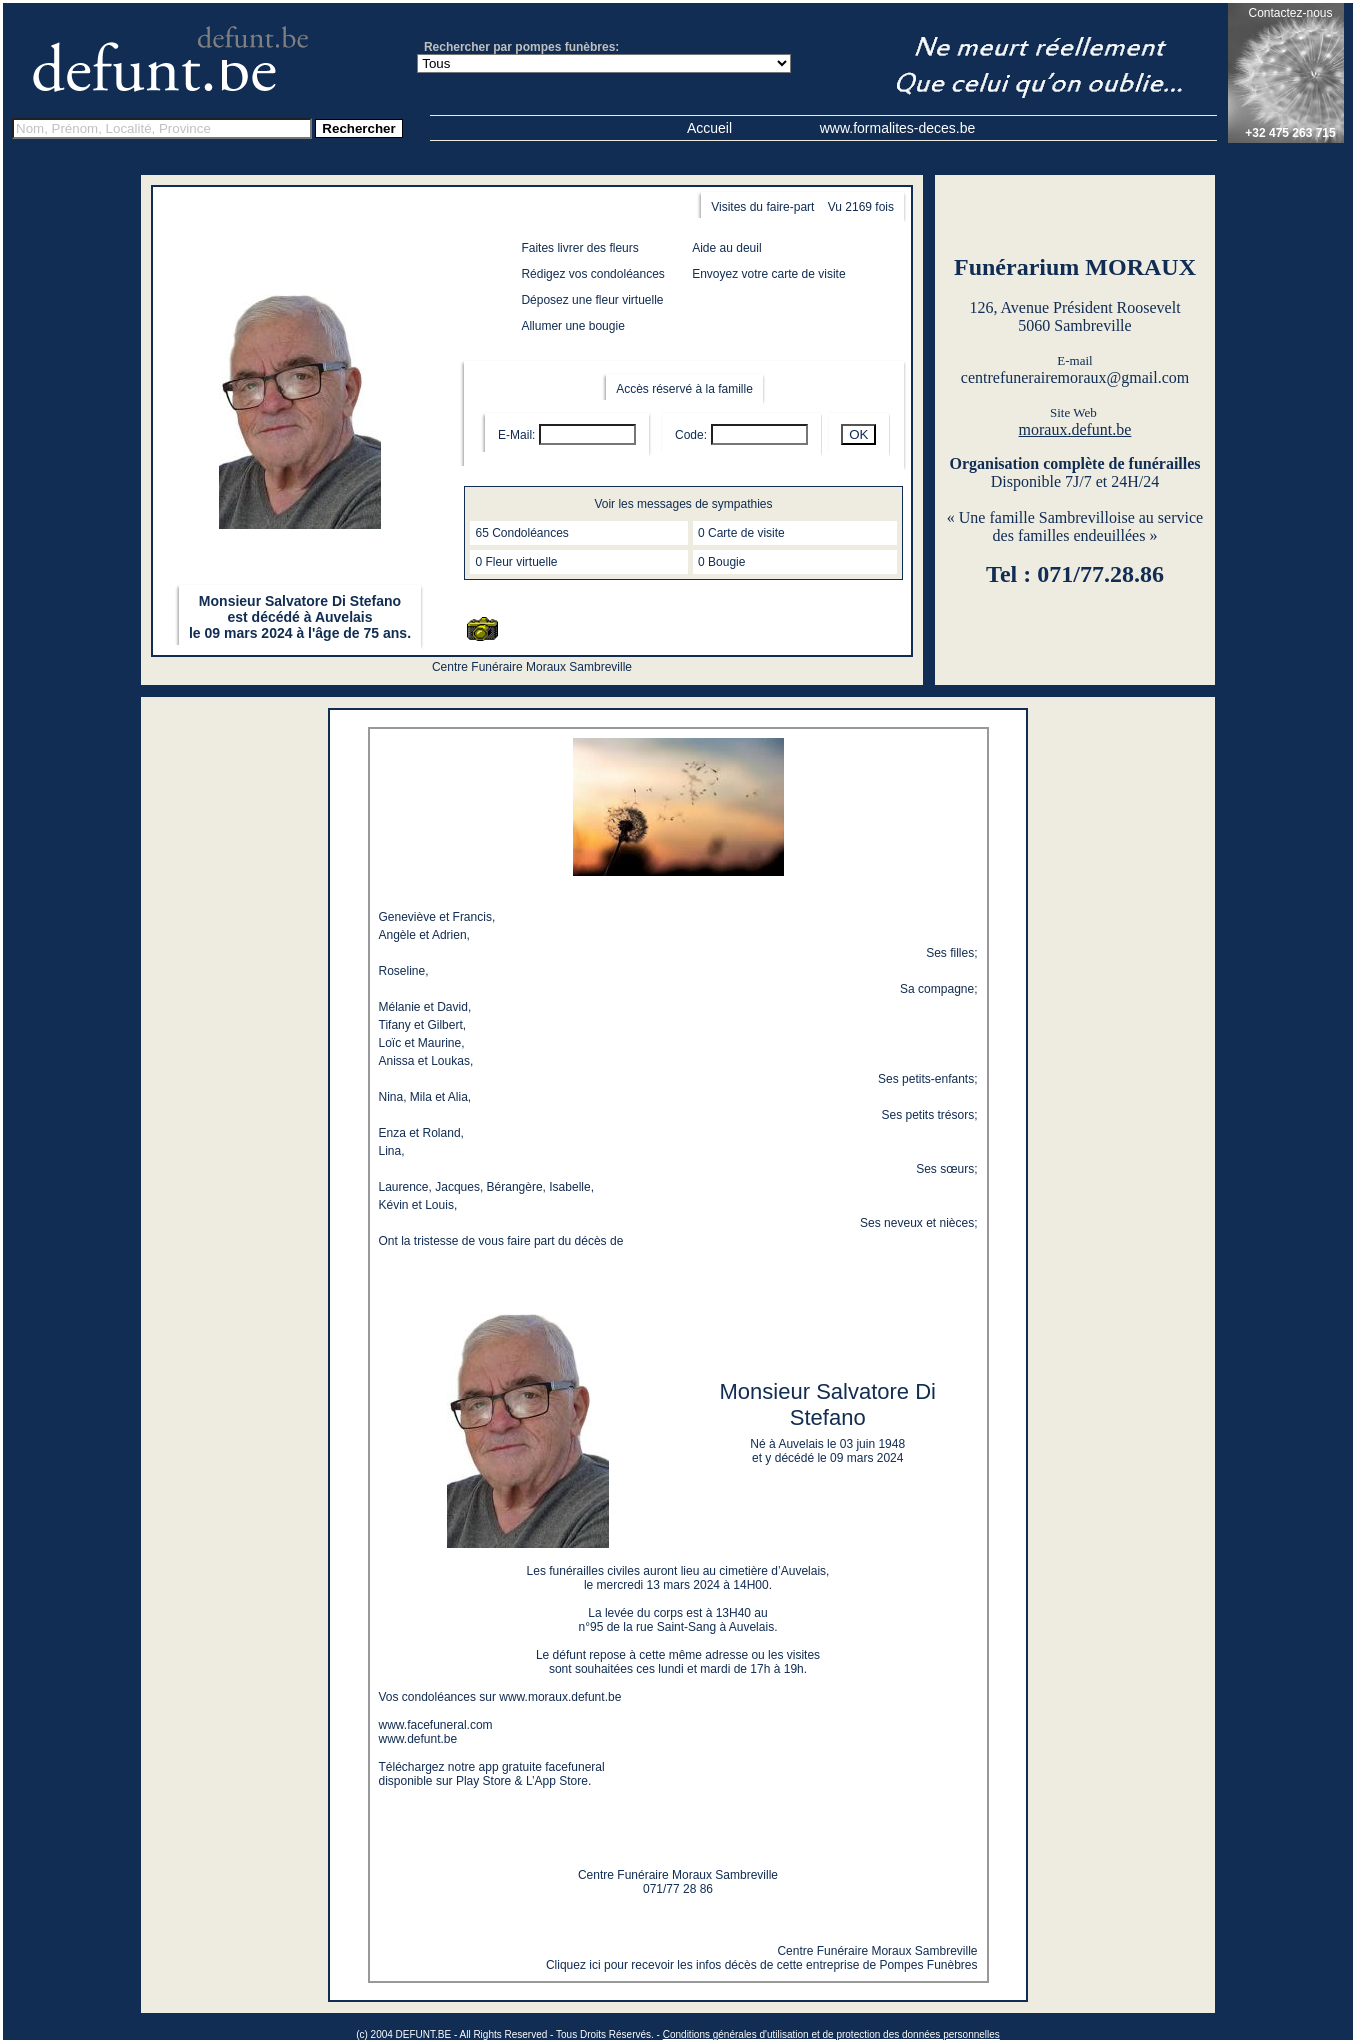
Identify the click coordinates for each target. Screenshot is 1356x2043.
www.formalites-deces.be (898, 128)
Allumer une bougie (572, 326)
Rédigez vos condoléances (592, 274)
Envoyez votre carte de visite (768, 274)
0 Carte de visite (741, 533)
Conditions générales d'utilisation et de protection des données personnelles (831, 2034)
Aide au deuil (726, 248)
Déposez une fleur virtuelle (592, 300)
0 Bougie (721, 562)
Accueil (709, 128)
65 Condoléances (521, 533)
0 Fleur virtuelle (516, 562)
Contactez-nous (1290, 13)
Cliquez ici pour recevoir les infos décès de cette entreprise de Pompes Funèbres (762, 1965)
